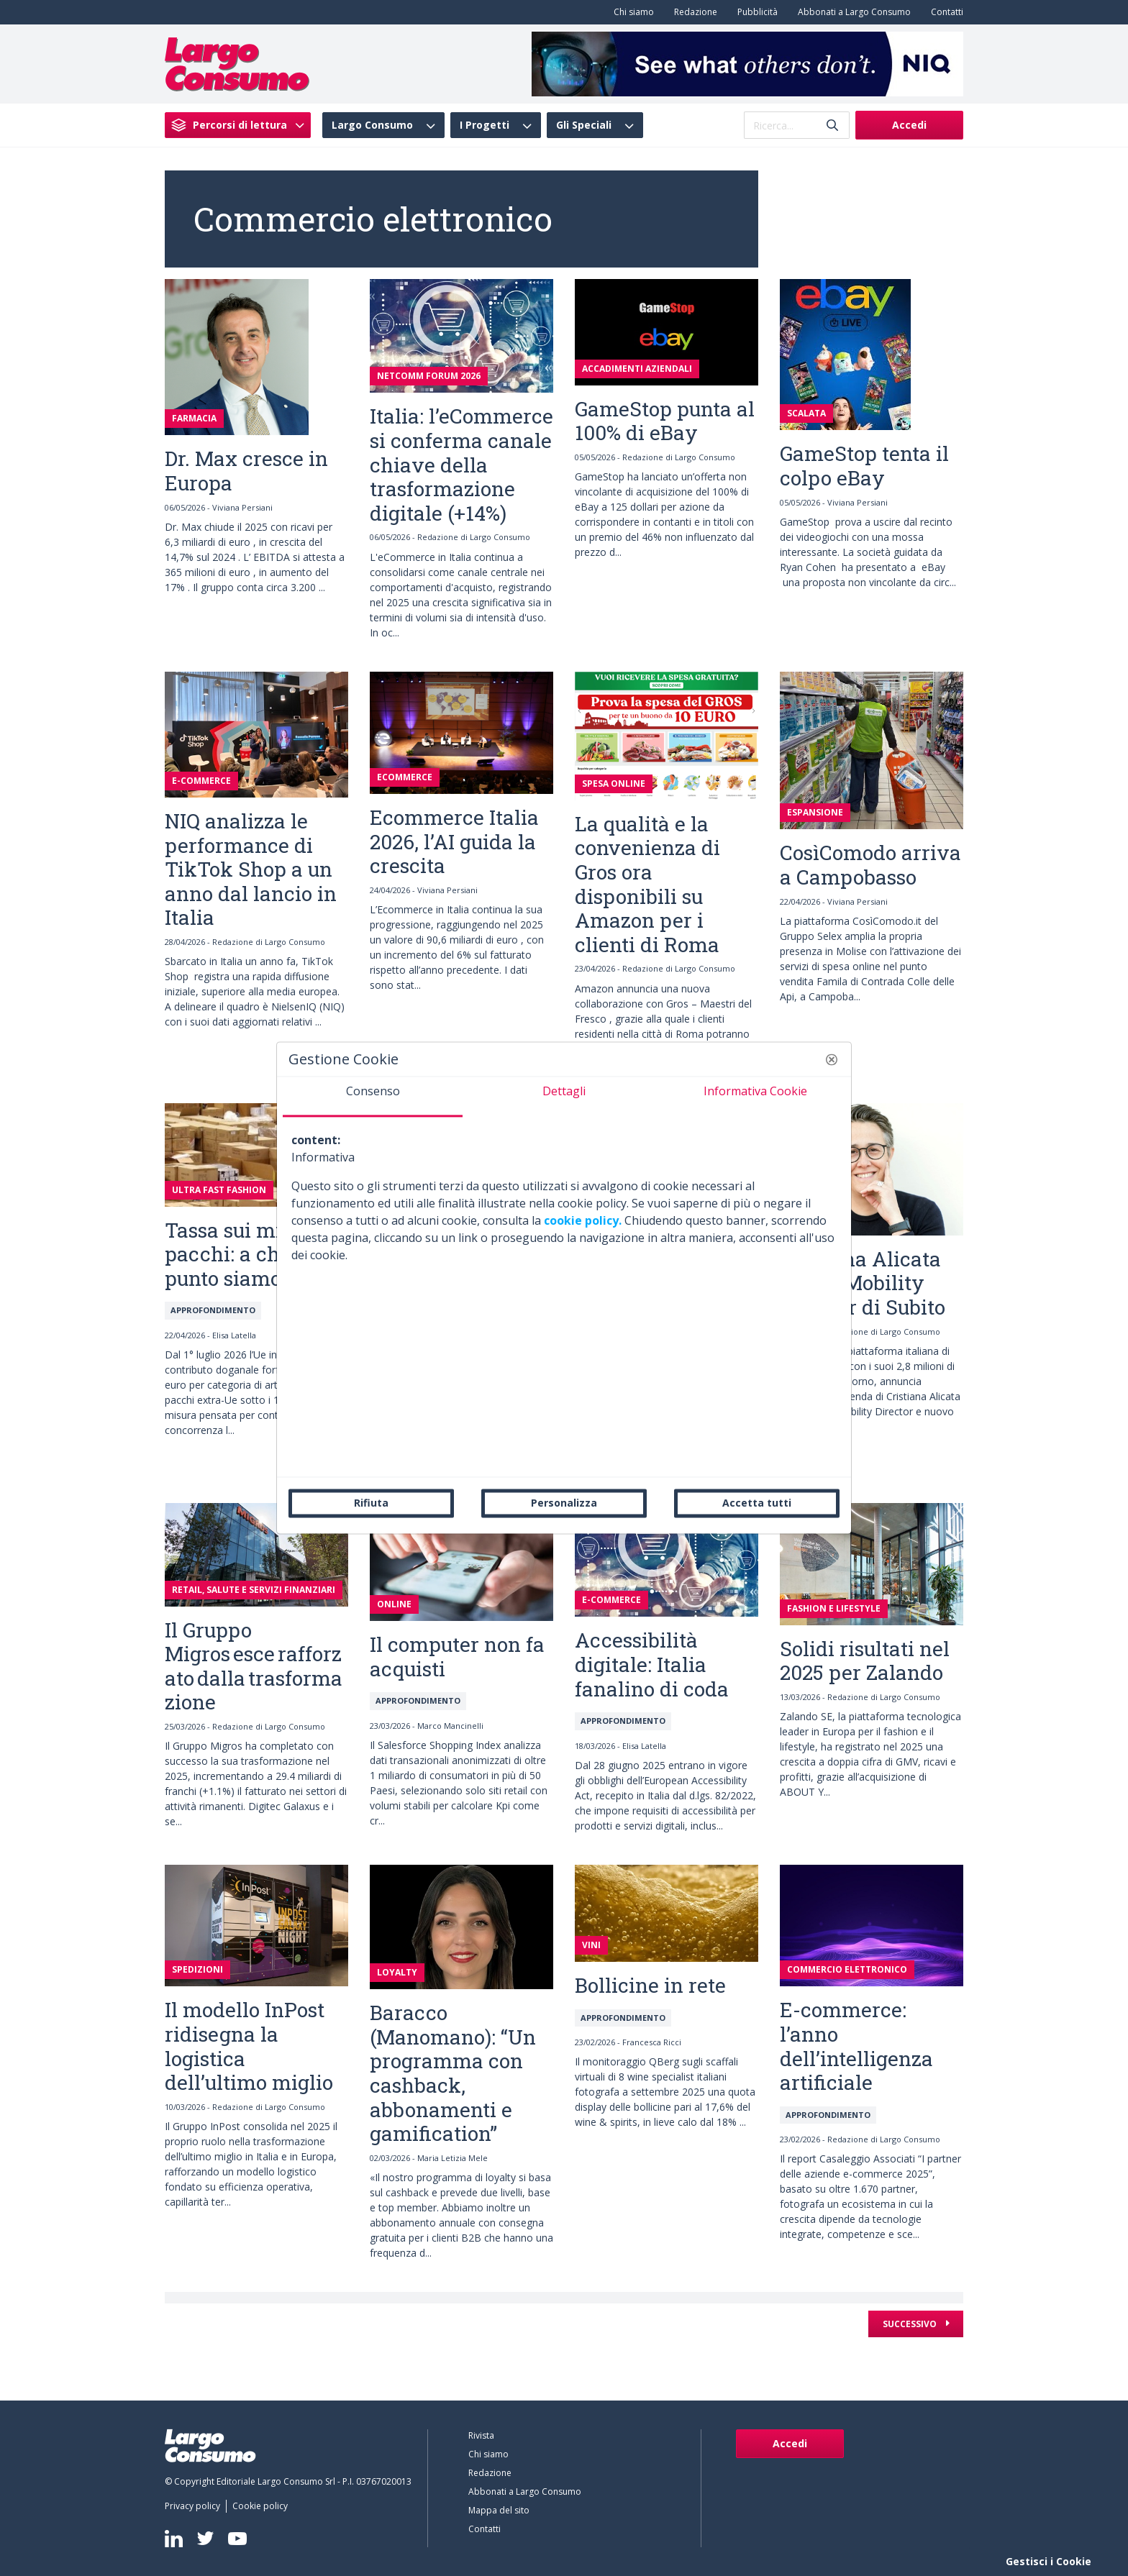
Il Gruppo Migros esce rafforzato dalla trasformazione (253, 1666)
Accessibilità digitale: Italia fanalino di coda (652, 1664)
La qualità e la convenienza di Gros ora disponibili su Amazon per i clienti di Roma (647, 884)
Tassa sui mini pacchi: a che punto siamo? (233, 1254)
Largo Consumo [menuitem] (372, 125)
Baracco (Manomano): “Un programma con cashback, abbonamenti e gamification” (453, 2073)
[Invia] (832, 125)
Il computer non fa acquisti (457, 1656)
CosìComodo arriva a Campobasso (870, 864)
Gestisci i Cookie (1048, 2561)
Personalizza (564, 1502)
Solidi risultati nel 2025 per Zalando (865, 1660)
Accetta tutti (756, 1502)
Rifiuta (371, 1502)
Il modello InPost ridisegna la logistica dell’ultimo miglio (249, 2046)
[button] (831, 1059)
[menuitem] (631, 12)
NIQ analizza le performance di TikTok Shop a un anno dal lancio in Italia (251, 869)
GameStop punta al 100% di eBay (665, 421)
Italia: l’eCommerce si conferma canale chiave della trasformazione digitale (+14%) (461, 464)
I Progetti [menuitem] (484, 125)
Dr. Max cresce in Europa (246, 470)
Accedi (909, 125)
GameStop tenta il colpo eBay (864, 465)
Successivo (911, 2324)
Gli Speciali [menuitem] (583, 125)
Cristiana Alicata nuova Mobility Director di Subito (862, 1283)
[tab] (372, 1097)
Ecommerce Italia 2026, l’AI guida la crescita (454, 841)
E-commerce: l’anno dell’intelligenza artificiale (856, 2046)
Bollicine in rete (650, 1985)
